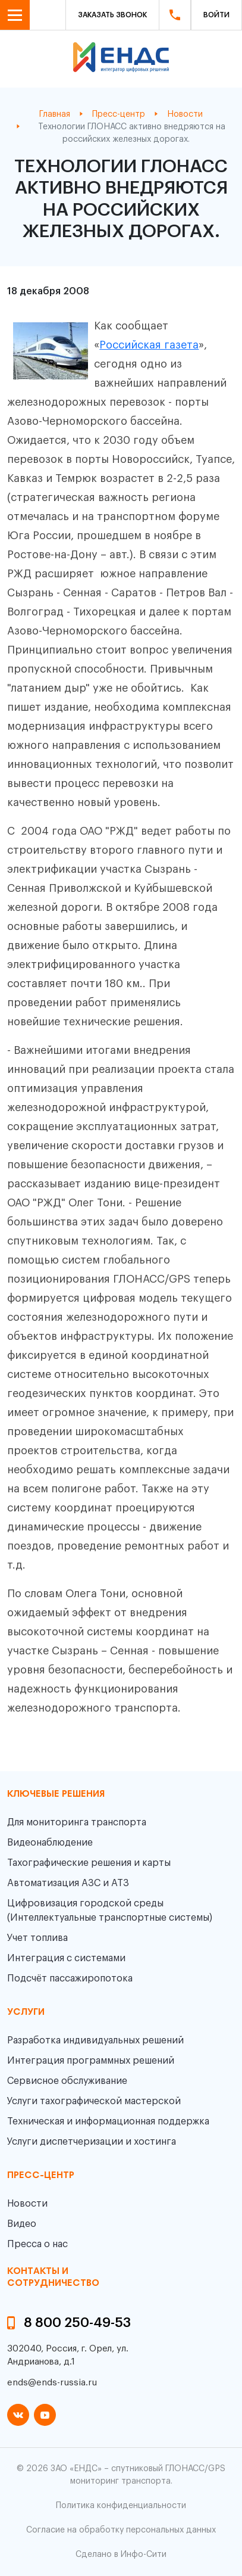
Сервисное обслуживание (67, 2081)
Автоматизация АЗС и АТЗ (68, 1883)
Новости (27, 2203)
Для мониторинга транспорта (76, 1822)
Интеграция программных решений (90, 2060)
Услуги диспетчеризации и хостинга (91, 2141)
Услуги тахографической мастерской (94, 2101)
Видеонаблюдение (50, 1842)
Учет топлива (37, 1938)
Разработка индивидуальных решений (95, 2040)
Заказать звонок (112, 14)
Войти (216, 14)
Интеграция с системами (66, 1958)
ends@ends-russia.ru (52, 2382)
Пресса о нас (37, 2244)
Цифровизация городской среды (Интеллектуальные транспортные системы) (109, 1910)
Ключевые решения (56, 1794)
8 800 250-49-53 (77, 2322)
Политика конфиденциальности (121, 2506)
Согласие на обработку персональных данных (121, 2530)
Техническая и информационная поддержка (108, 2121)
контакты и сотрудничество (53, 2277)
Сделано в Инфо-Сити (121, 2554)
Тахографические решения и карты (89, 1863)
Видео (21, 2224)
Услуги (26, 2012)
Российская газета (149, 345)
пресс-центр (40, 2175)
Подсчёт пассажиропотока (70, 1978)
